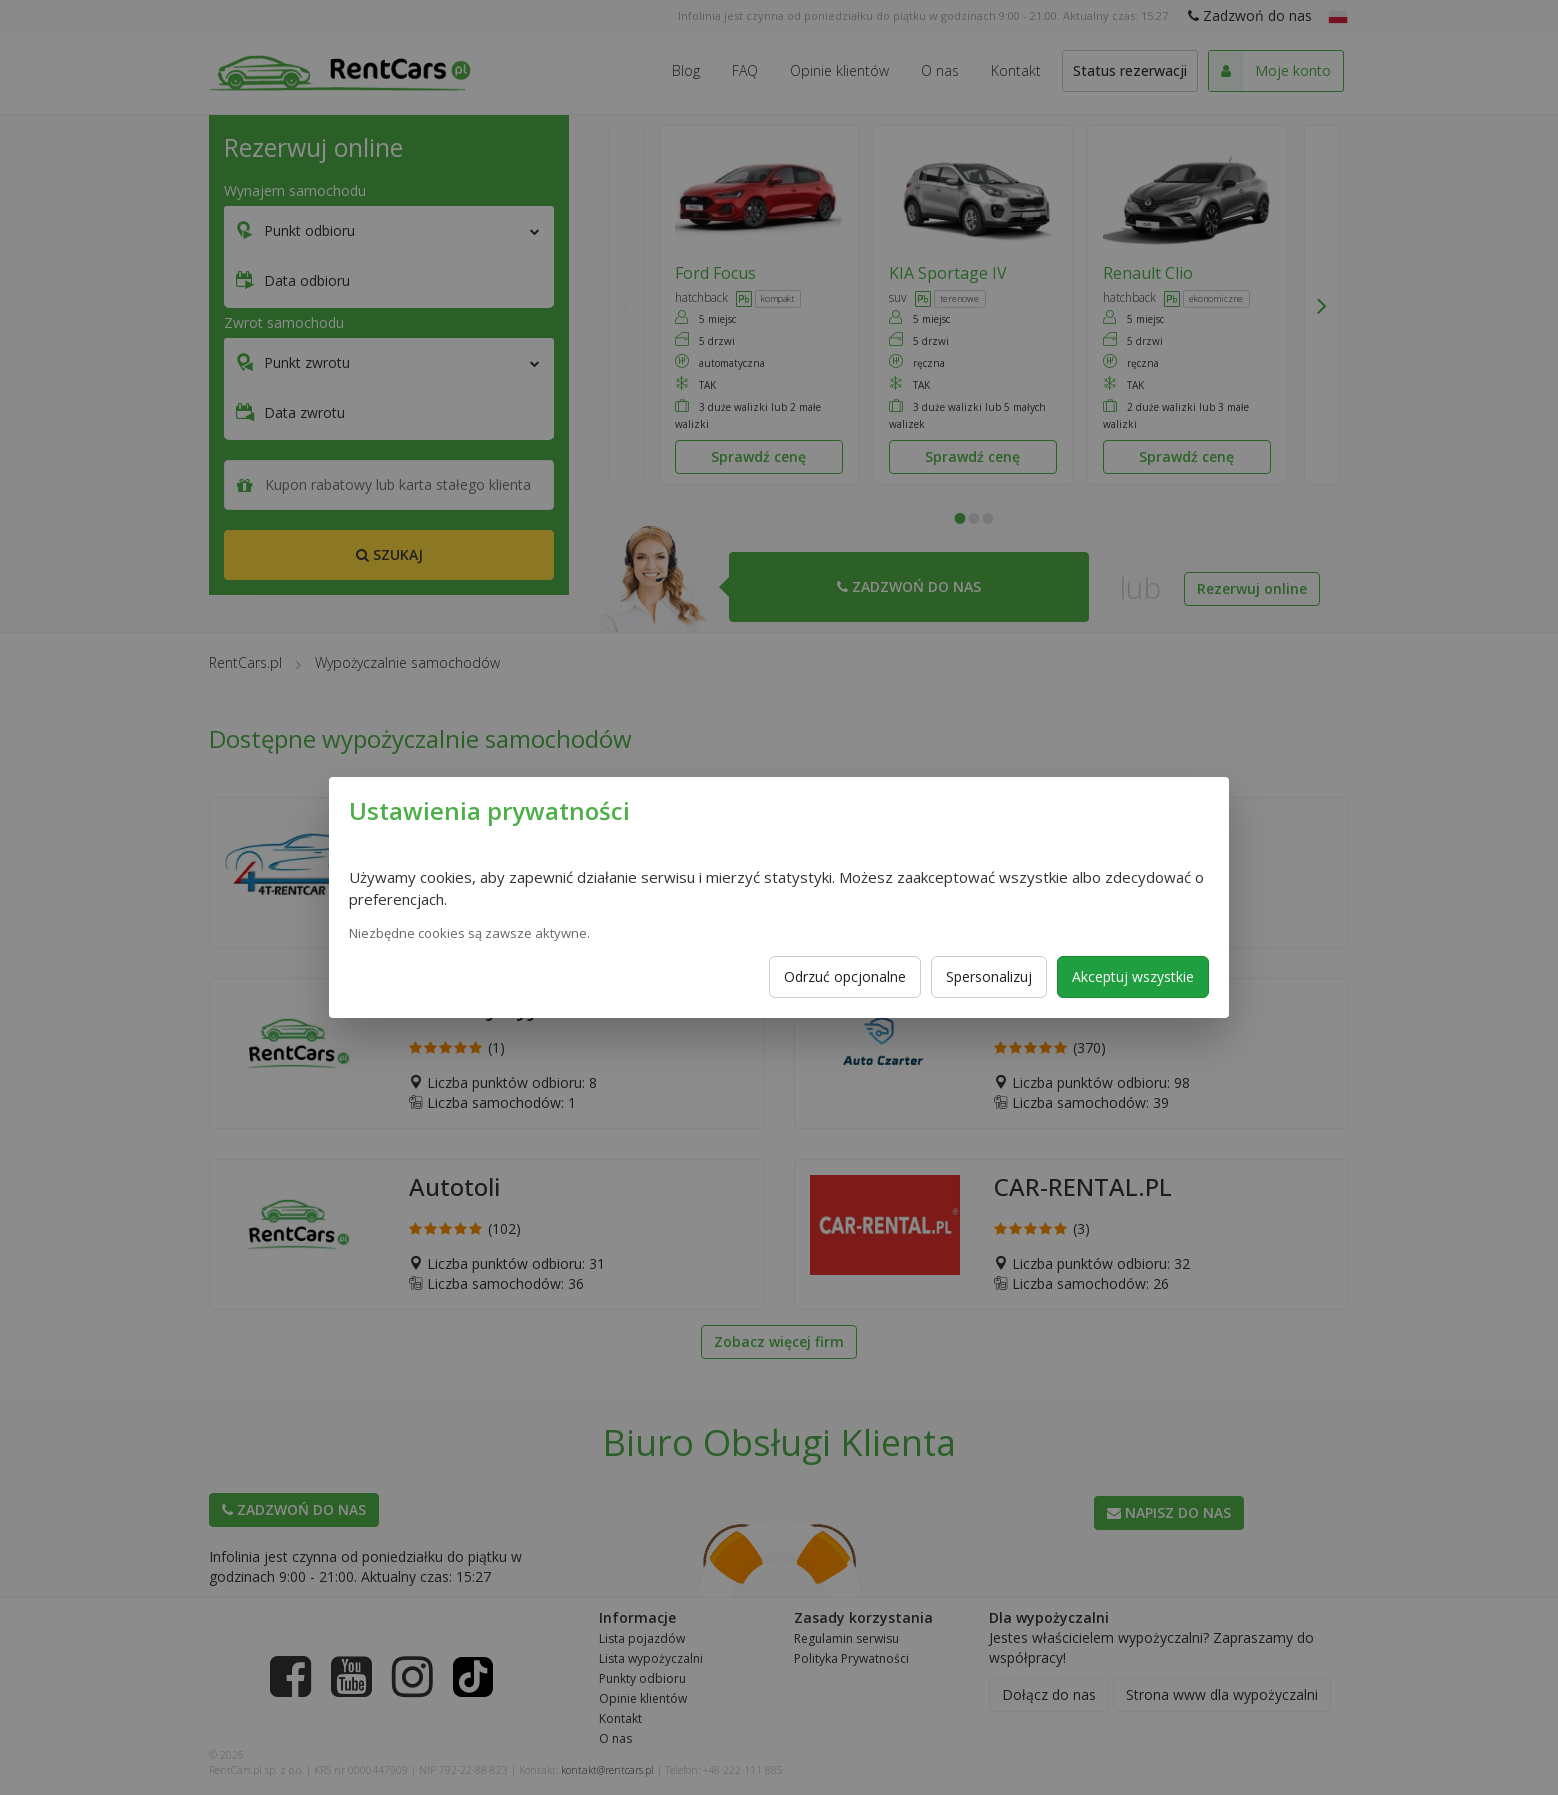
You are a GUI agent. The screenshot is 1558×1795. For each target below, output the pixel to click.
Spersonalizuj (989, 976)
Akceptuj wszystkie (1133, 976)
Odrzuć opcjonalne (845, 976)
